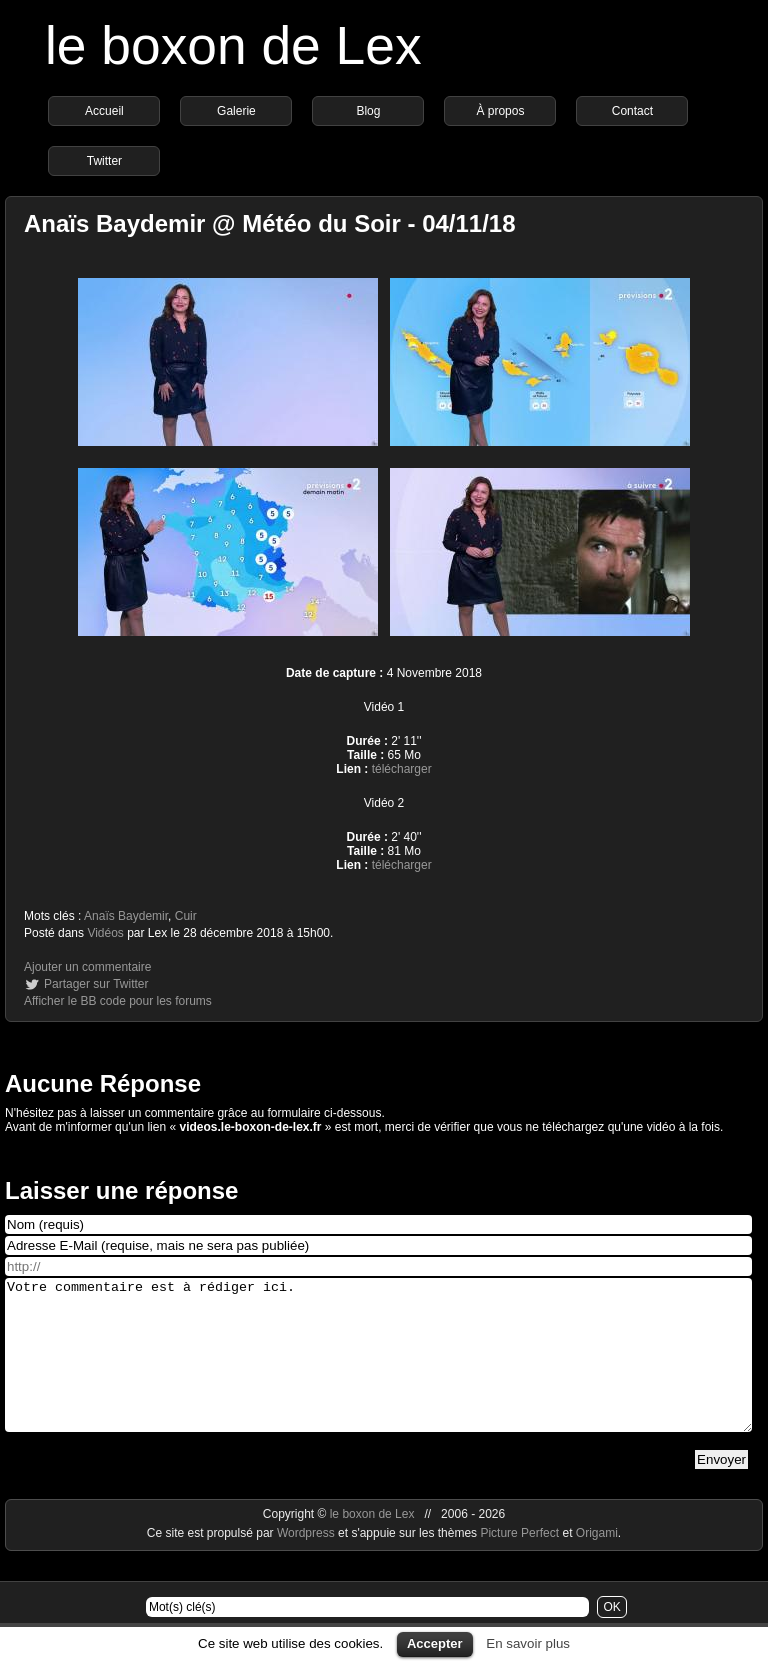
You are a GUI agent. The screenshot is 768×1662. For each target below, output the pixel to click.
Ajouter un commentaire (87, 967)
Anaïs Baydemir (126, 916)
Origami (597, 1563)
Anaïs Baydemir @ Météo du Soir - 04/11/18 (270, 223)
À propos (500, 111)
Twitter (104, 161)
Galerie (236, 111)
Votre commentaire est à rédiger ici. (378, 1370)
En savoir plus (528, 1643)
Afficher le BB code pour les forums (118, 1001)
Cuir (186, 916)
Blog (368, 111)
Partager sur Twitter (96, 984)
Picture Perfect (519, 1563)
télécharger (402, 769)
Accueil (104, 111)
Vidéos (105, 933)
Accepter (435, 1643)
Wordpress (307, 1563)
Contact (632, 111)
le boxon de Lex (233, 45)
